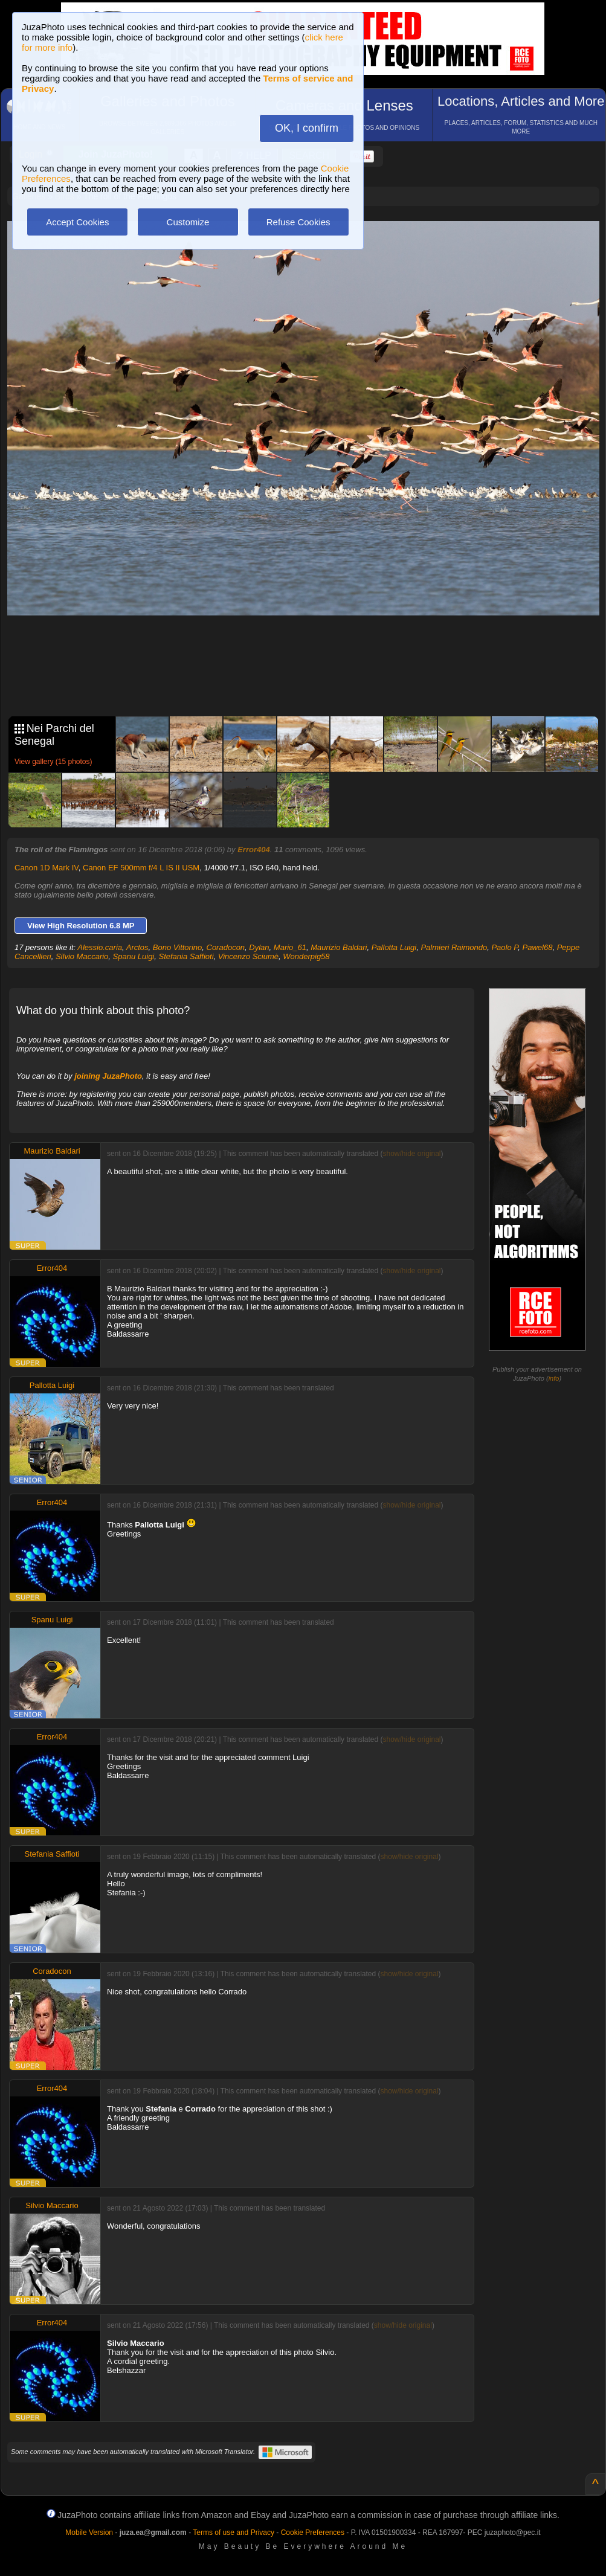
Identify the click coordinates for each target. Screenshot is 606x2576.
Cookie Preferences (312, 2532)
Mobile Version (89, 2532)
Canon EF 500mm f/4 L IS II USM (141, 867)
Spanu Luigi (134, 956)
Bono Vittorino (177, 947)
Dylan (259, 947)
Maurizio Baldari (339, 947)
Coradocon (226, 947)
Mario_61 (290, 947)
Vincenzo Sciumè (248, 956)
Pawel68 (538, 947)
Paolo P (504, 947)
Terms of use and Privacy (233, 2532)
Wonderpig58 (306, 956)
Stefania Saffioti (186, 956)
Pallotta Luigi (394, 947)
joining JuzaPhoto (108, 1076)
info (554, 1378)
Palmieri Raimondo (454, 947)
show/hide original (411, 1153)
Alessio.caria (99, 947)
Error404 (253, 849)
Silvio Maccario (82, 956)
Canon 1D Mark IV (47, 867)
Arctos (137, 947)
